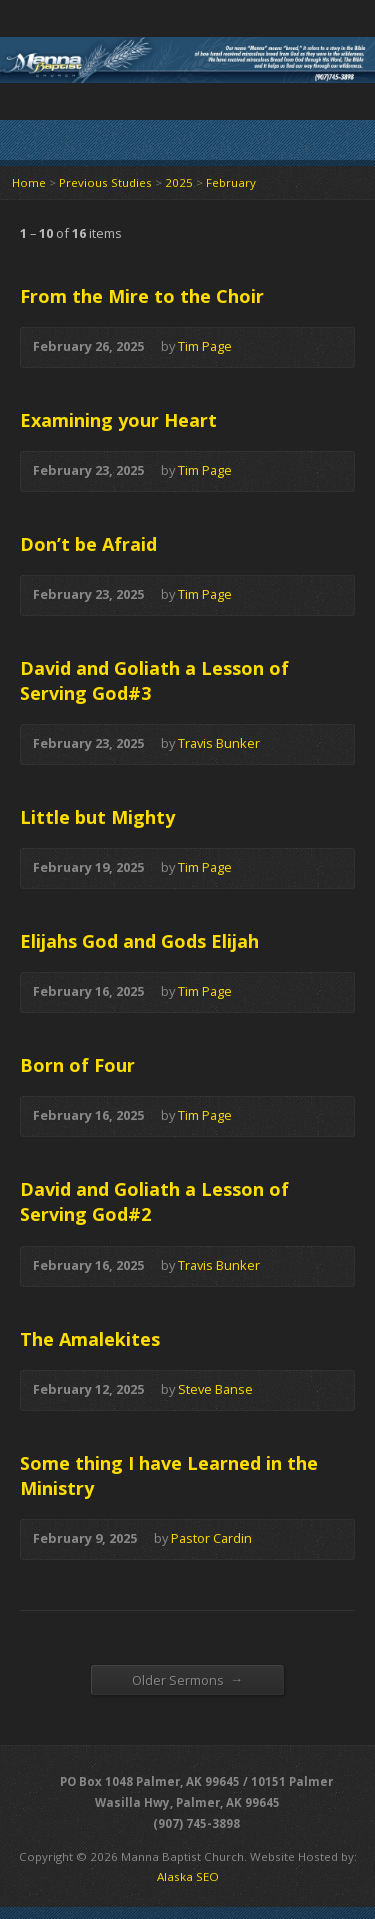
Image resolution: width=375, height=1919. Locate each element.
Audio (261, 347)
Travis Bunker (219, 743)
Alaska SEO (188, 1876)
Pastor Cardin (211, 1538)
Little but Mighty (97, 817)
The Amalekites (90, 1339)
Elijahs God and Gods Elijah (139, 941)
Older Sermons (188, 1679)
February (231, 182)
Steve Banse (215, 1389)
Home (29, 182)
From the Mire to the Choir (142, 296)
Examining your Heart (118, 420)
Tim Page (205, 346)
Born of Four (77, 1065)
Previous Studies (105, 182)
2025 (179, 182)
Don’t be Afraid (88, 544)
